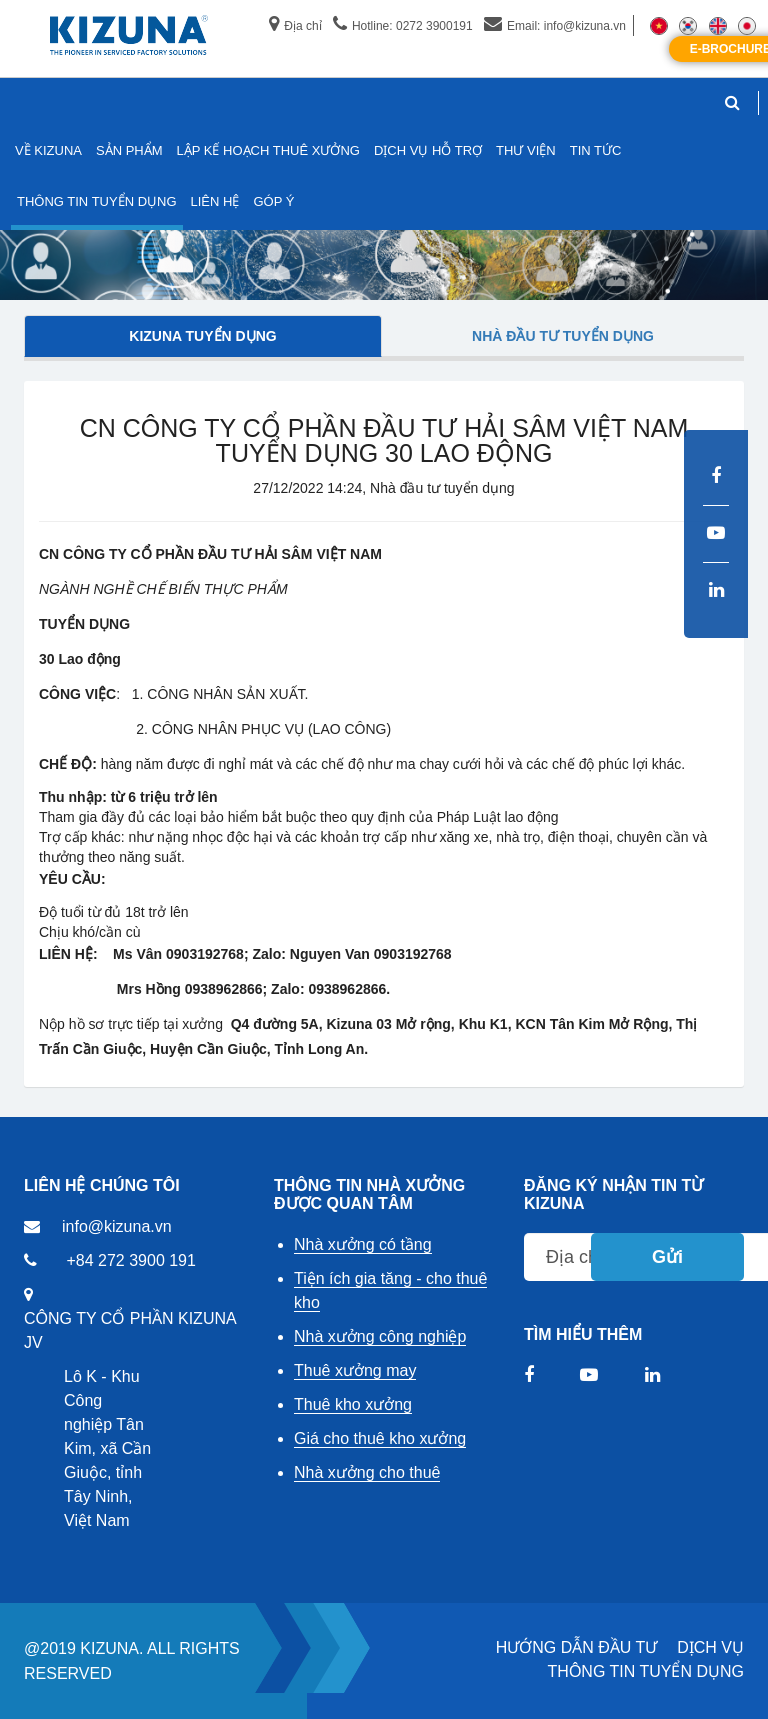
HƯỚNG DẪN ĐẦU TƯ (577, 1647)
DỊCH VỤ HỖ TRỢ (428, 150)
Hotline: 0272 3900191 (403, 26)
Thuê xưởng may (355, 1370)
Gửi (667, 1257)
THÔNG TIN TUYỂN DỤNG (646, 1671)
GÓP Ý (273, 201)
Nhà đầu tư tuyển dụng (563, 336)
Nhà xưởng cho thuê (367, 1472)
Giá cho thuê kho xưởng (380, 1438)
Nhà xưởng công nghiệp (380, 1336)
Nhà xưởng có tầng (363, 1244)
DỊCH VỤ (710, 1647)
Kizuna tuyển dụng (202, 336)
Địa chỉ (295, 26)
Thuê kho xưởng (353, 1404)
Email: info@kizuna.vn (555, 26)
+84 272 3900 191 (130, 1260)
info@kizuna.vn (117, 1226)
